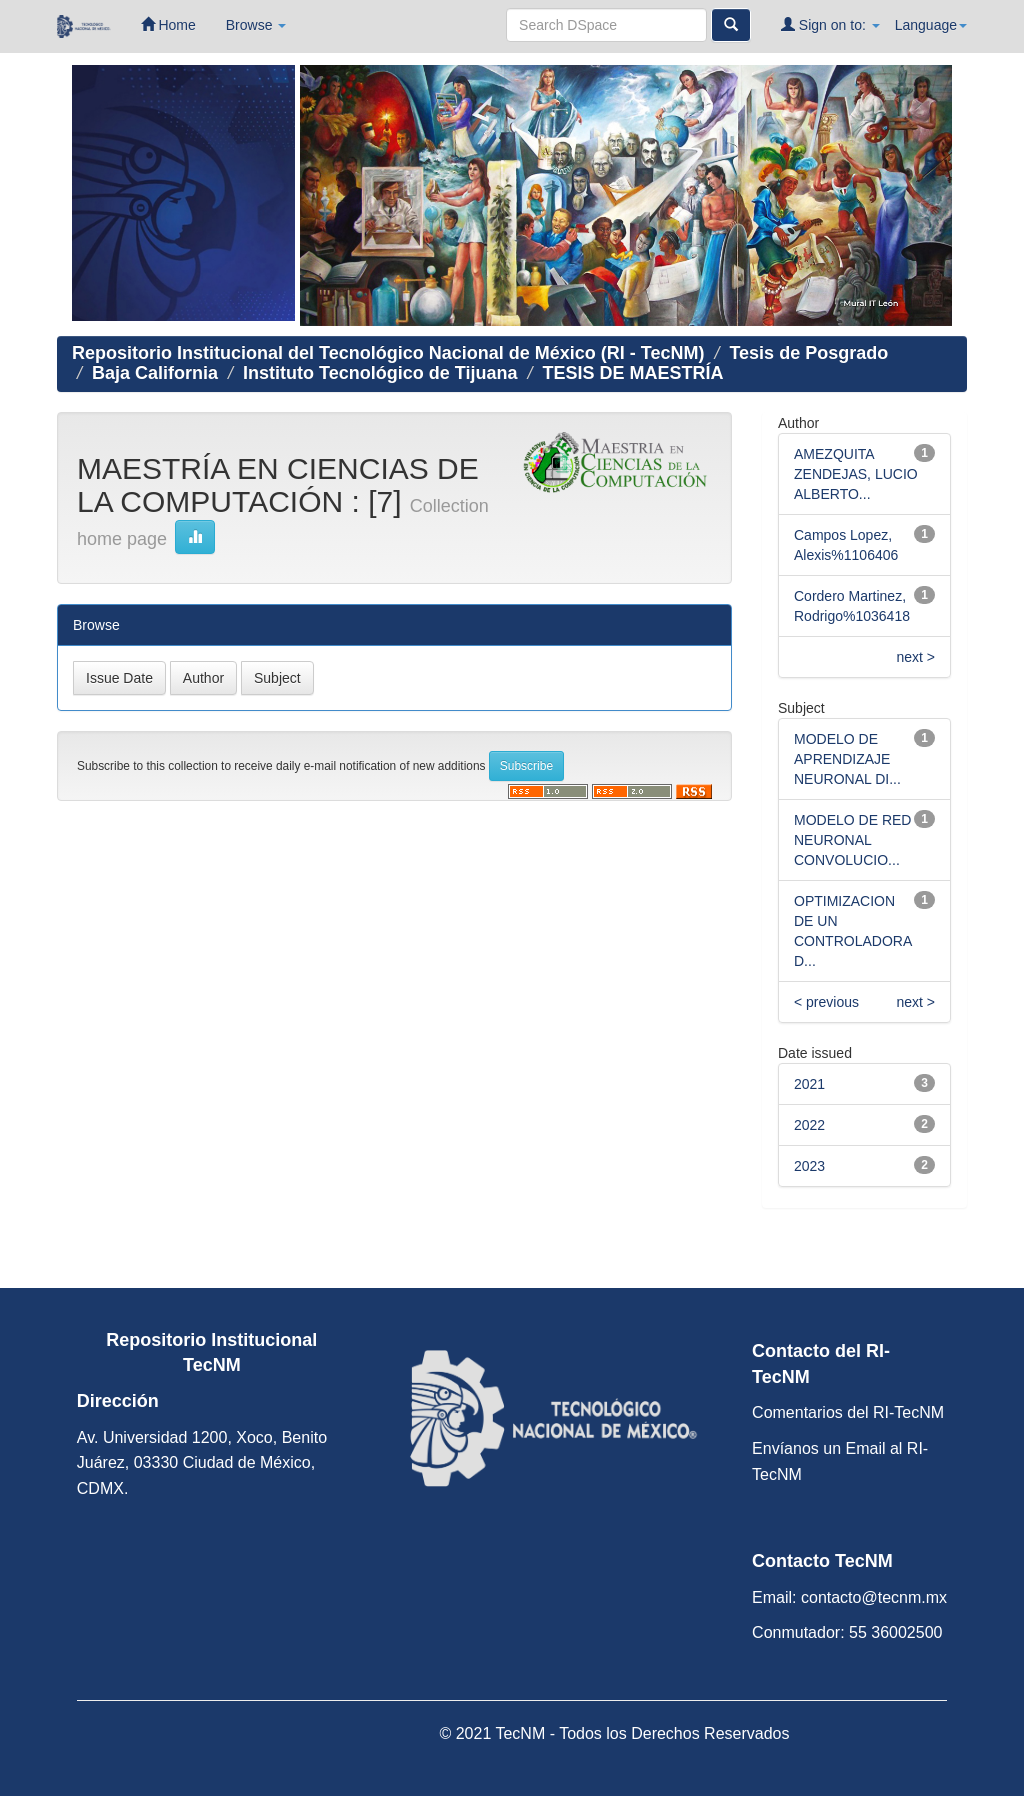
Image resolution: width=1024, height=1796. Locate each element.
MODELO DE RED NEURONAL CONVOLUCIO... (852, 840)
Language (931, 25)
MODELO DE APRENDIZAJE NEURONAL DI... (847, 759)
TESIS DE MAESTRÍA (632, 373)
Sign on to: (830, 24)
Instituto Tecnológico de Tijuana (380, 373)
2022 (809, 1125)
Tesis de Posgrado (808, 353)
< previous (826, 1002)
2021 (809, 1084)
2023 (809, 1166)
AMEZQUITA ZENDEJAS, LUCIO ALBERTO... (856, 474)
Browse (256, 25)
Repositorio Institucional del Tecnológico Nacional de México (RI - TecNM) (388, 353)
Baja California (155, 373)
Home (168, 24)
